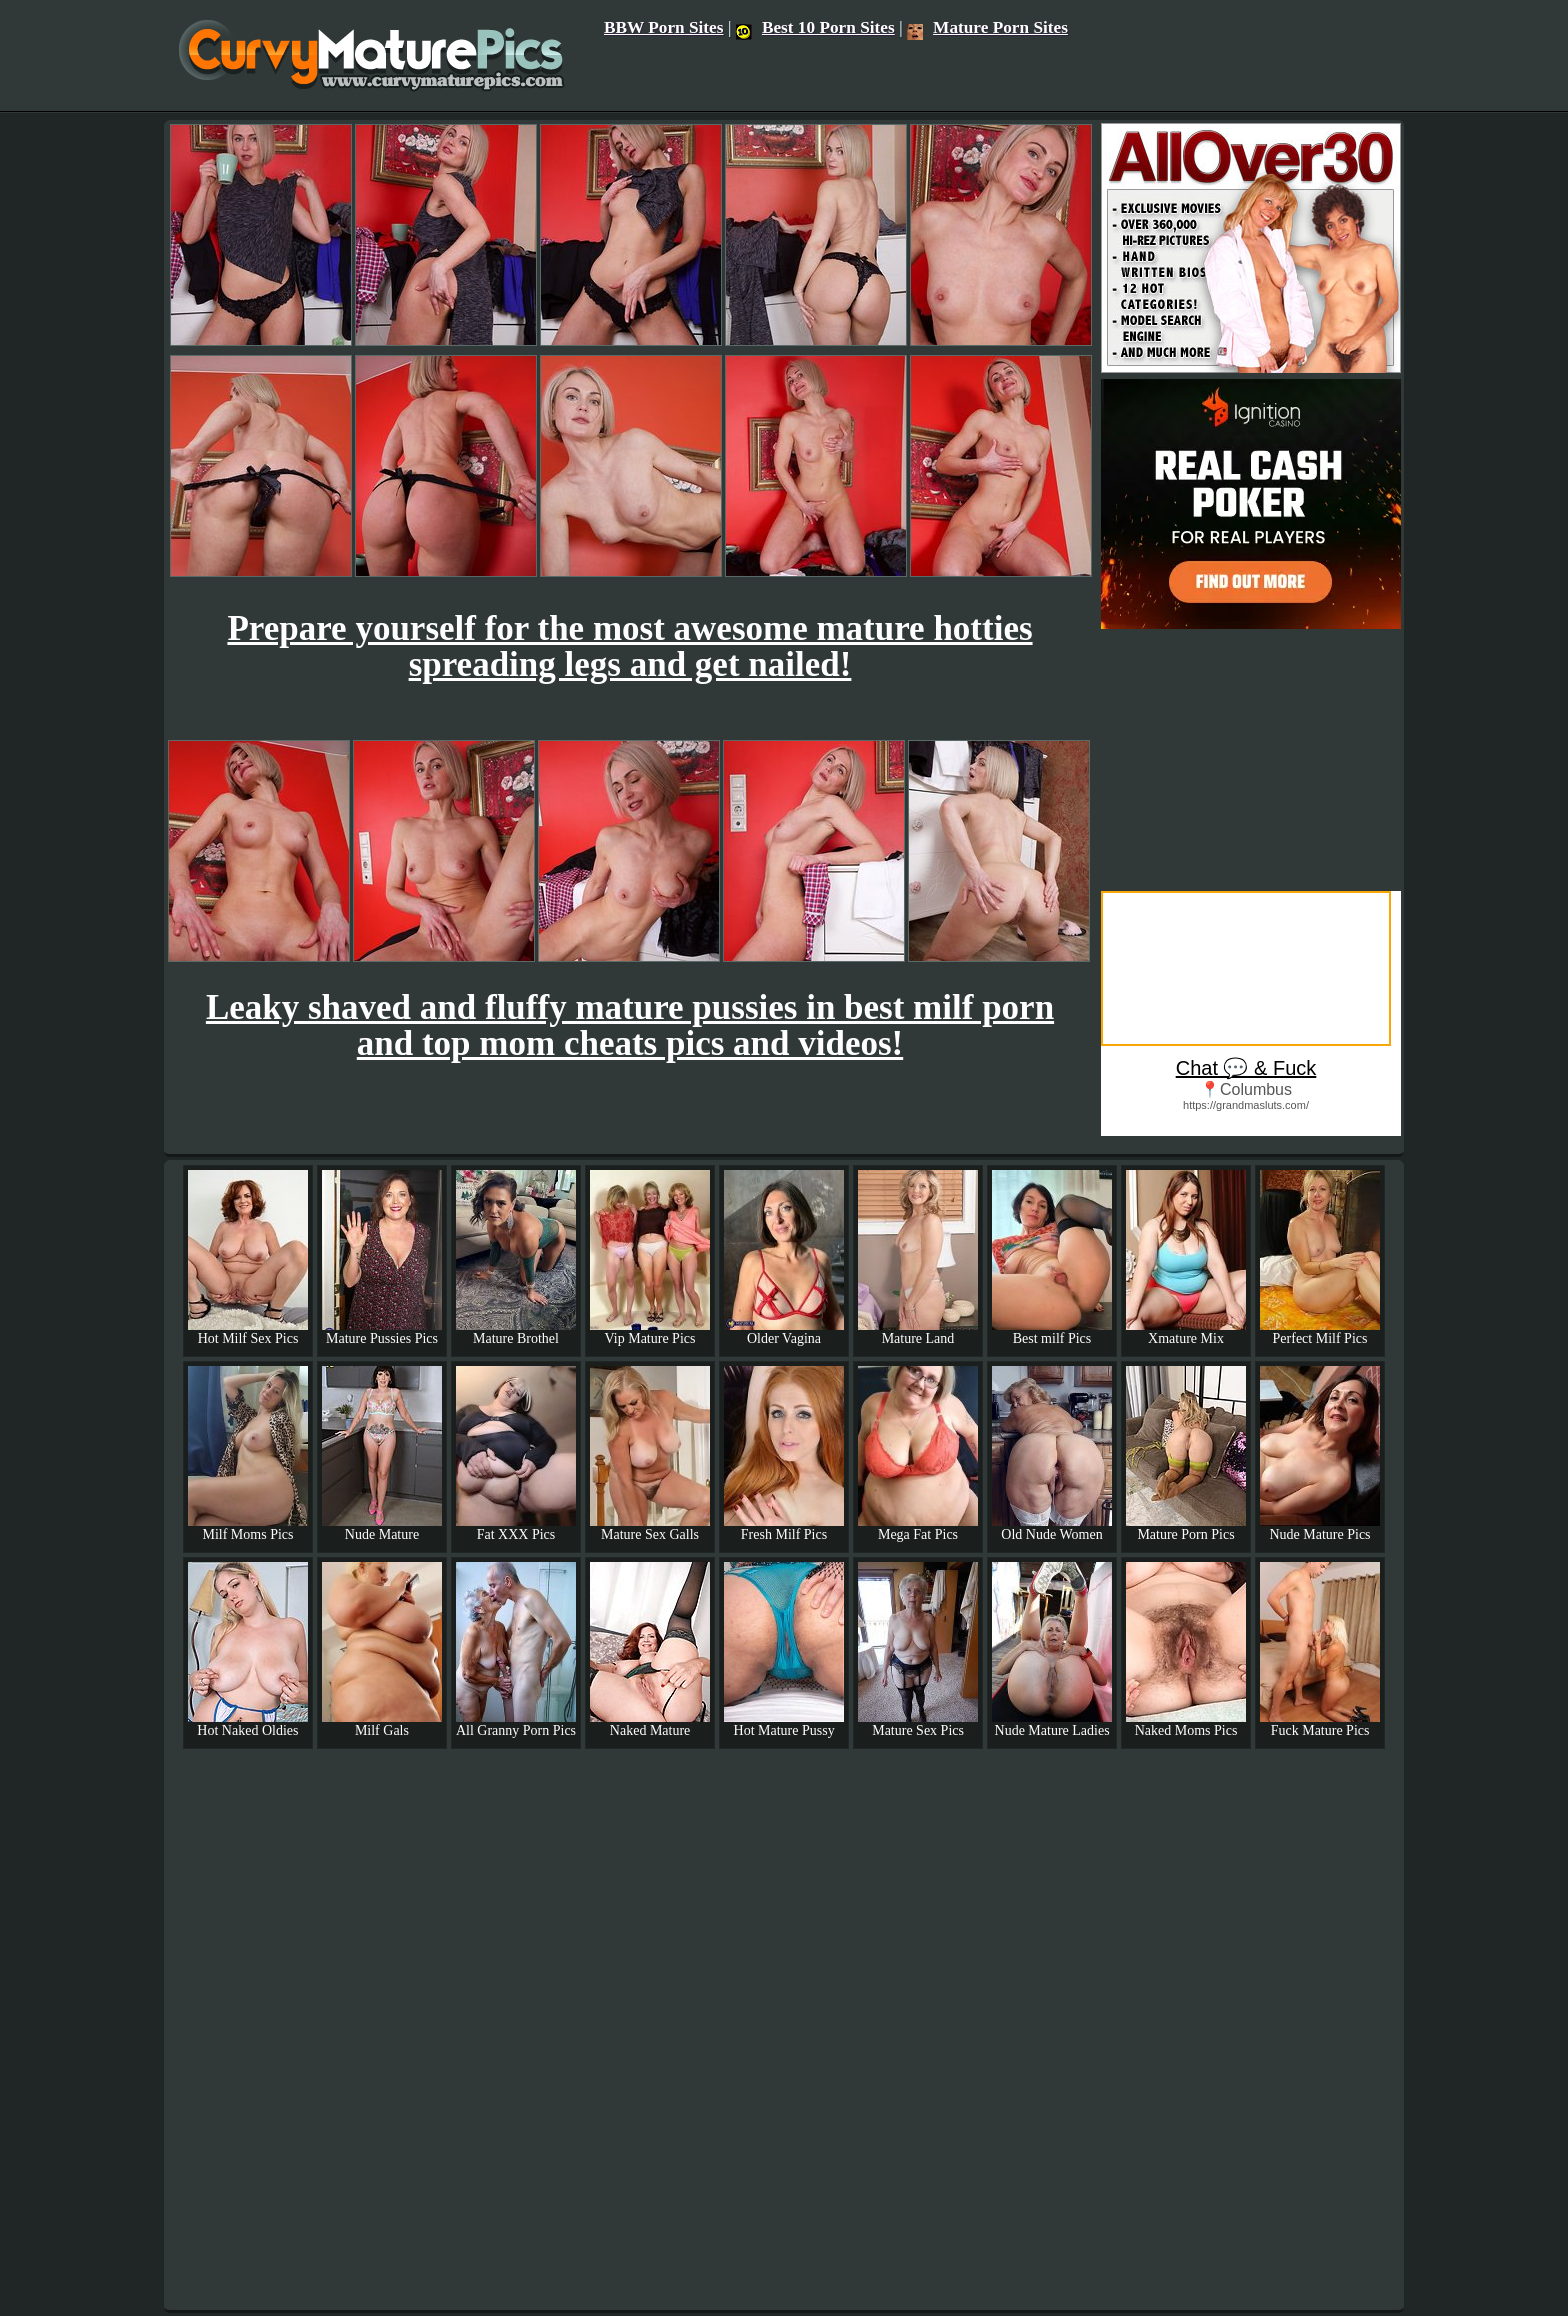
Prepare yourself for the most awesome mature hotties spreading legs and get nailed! (629, 646)
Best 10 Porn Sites (815, 27)
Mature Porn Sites (987, 27)
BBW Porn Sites (664, 27)
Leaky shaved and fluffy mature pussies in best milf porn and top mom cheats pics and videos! (630, 1025)
